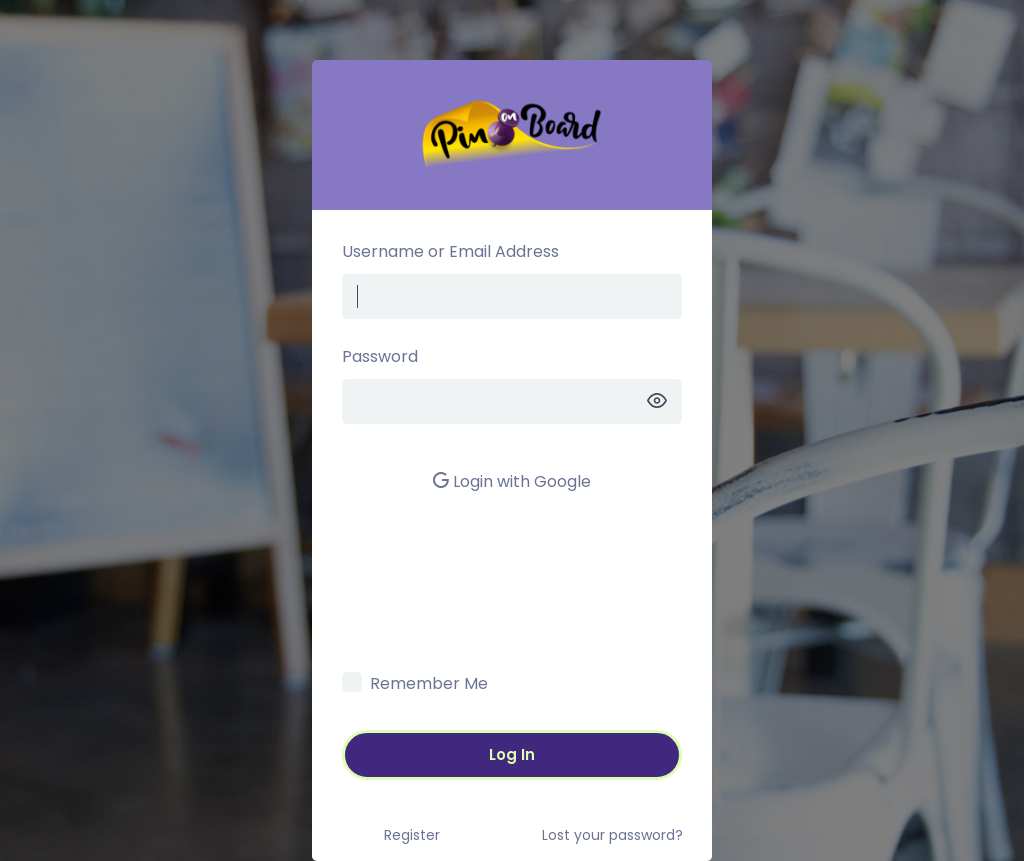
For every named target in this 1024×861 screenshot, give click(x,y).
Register (412, 835)
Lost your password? (612, 835)
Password (380, 356)
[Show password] (657, 401)
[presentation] (494, 623)
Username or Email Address (450, 251)
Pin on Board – (512, 135)
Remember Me (429, 683)
